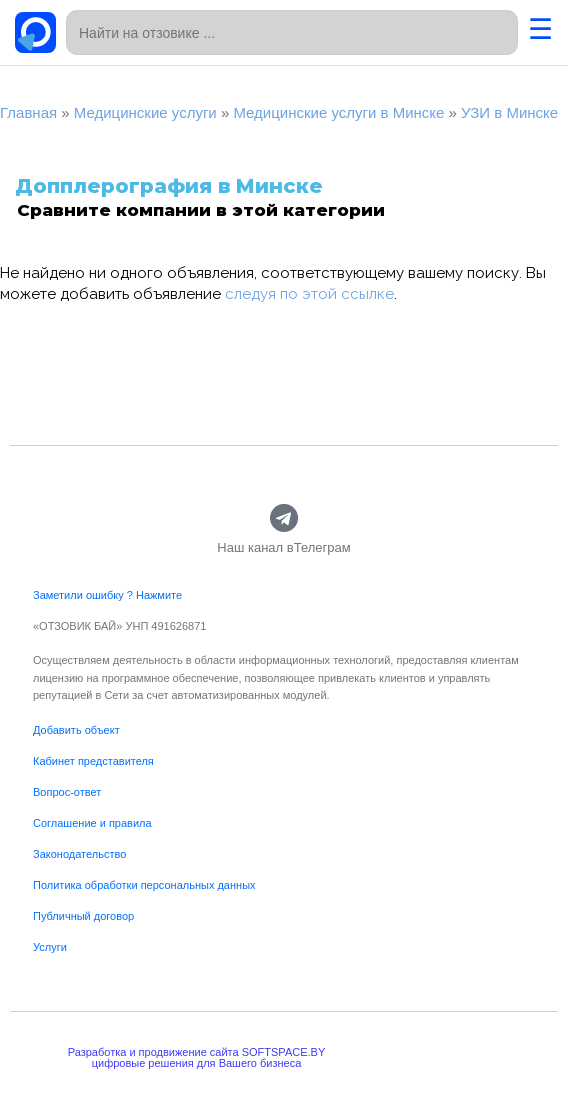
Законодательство (79, 854)
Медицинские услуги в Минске (338, 112)
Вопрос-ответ (67, 792)
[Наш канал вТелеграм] (284, 518)
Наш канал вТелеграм (283, 547)
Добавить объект (76, 730)
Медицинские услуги (145, 112)
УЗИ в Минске (509, 112)
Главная (28, 112)
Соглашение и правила (92, 823)
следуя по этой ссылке (309, 294)
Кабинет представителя (93, 761)
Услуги (50, 947)
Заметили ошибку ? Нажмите (107, 595)
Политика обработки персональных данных (144, 885)
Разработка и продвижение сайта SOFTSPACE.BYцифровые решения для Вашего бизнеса (197, 1057)
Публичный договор (83, 916)
